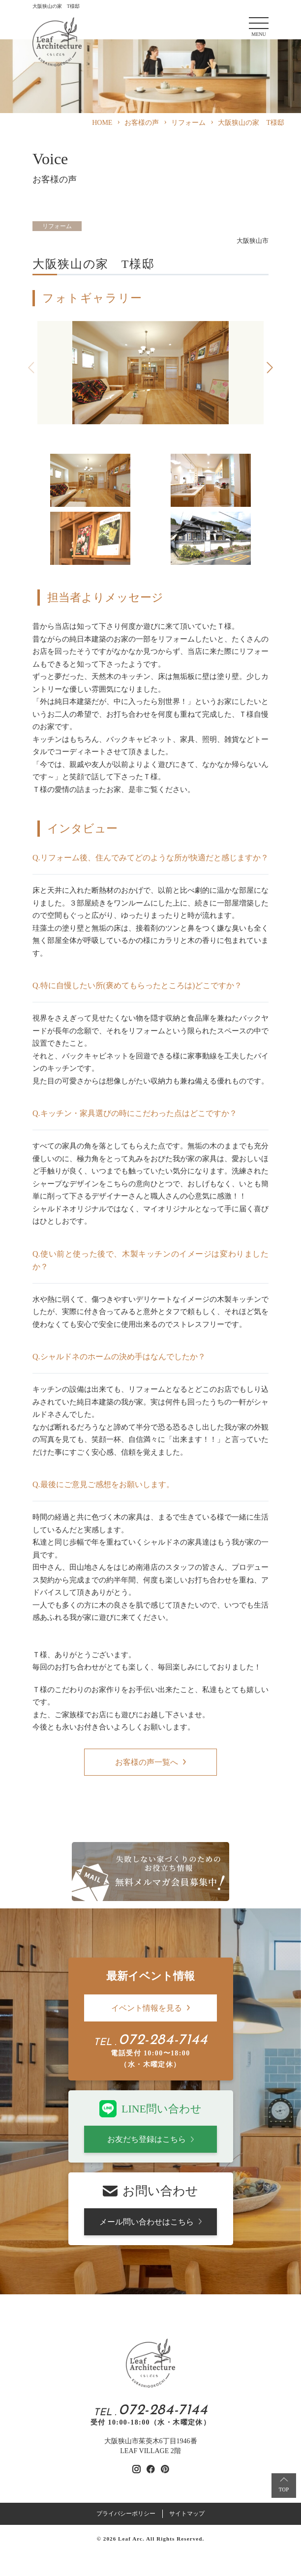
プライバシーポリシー (125, 2513)
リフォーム (57, 226)
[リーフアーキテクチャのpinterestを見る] (165, 2469)
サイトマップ (187, 2513)
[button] (269, 368)
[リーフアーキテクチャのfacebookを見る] (151, 2469)
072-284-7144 (163, 2041)
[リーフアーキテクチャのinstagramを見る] (136, 2469)
